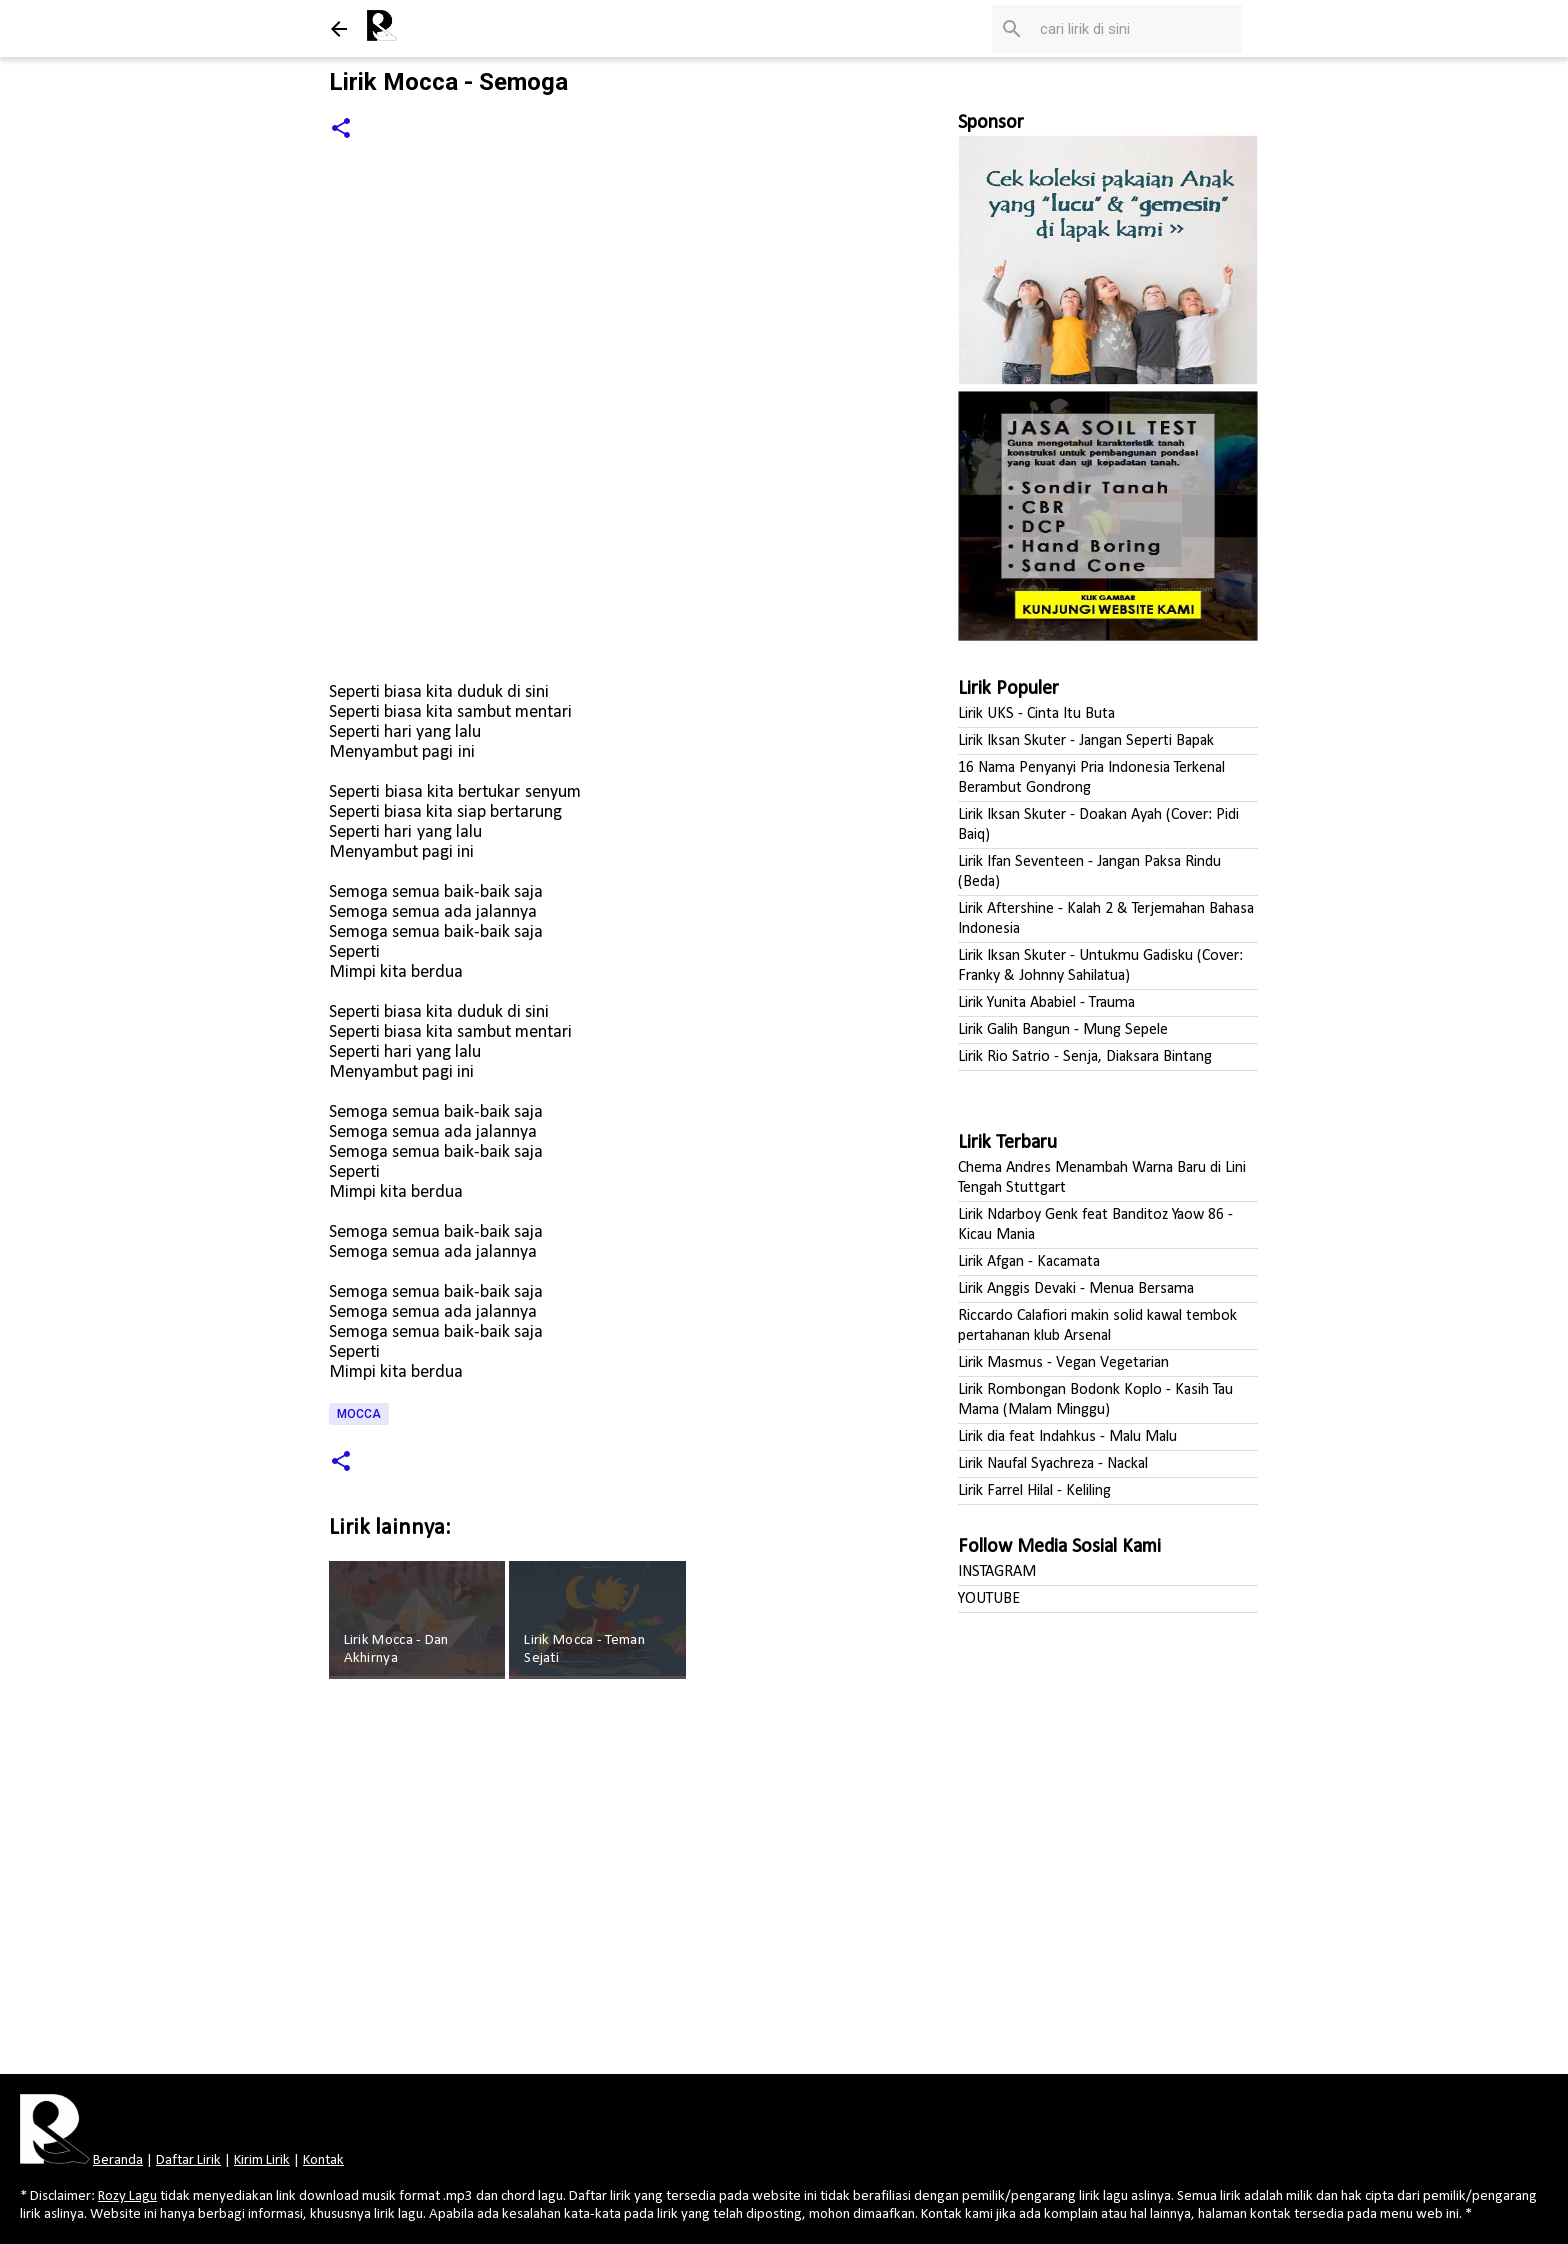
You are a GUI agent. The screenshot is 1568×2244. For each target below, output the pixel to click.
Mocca (359, 1414)
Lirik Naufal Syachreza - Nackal (1053, 1464)
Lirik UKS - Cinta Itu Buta (1036, 714)
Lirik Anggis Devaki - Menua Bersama (1076, 1289)
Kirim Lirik (262, 2160)
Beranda (118, 2160)
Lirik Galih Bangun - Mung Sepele (1063, 1030)
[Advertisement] (601, 1883)
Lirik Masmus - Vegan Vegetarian (1063, 1363)
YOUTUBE (989, 1599)
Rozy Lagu (127, 2196)
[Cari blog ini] (1137, 29)
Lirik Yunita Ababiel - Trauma (1046, 1003)
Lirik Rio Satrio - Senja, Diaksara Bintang (1085, 1057)
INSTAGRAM (997, 1572)
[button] (341, 129)
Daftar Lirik (188, 2160)
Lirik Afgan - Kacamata (1029, 1262)
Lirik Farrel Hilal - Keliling (1034, 1491)
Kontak (323, 2160)
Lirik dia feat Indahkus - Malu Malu (1067, 1437)
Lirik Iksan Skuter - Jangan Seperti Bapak (1086, 741)
